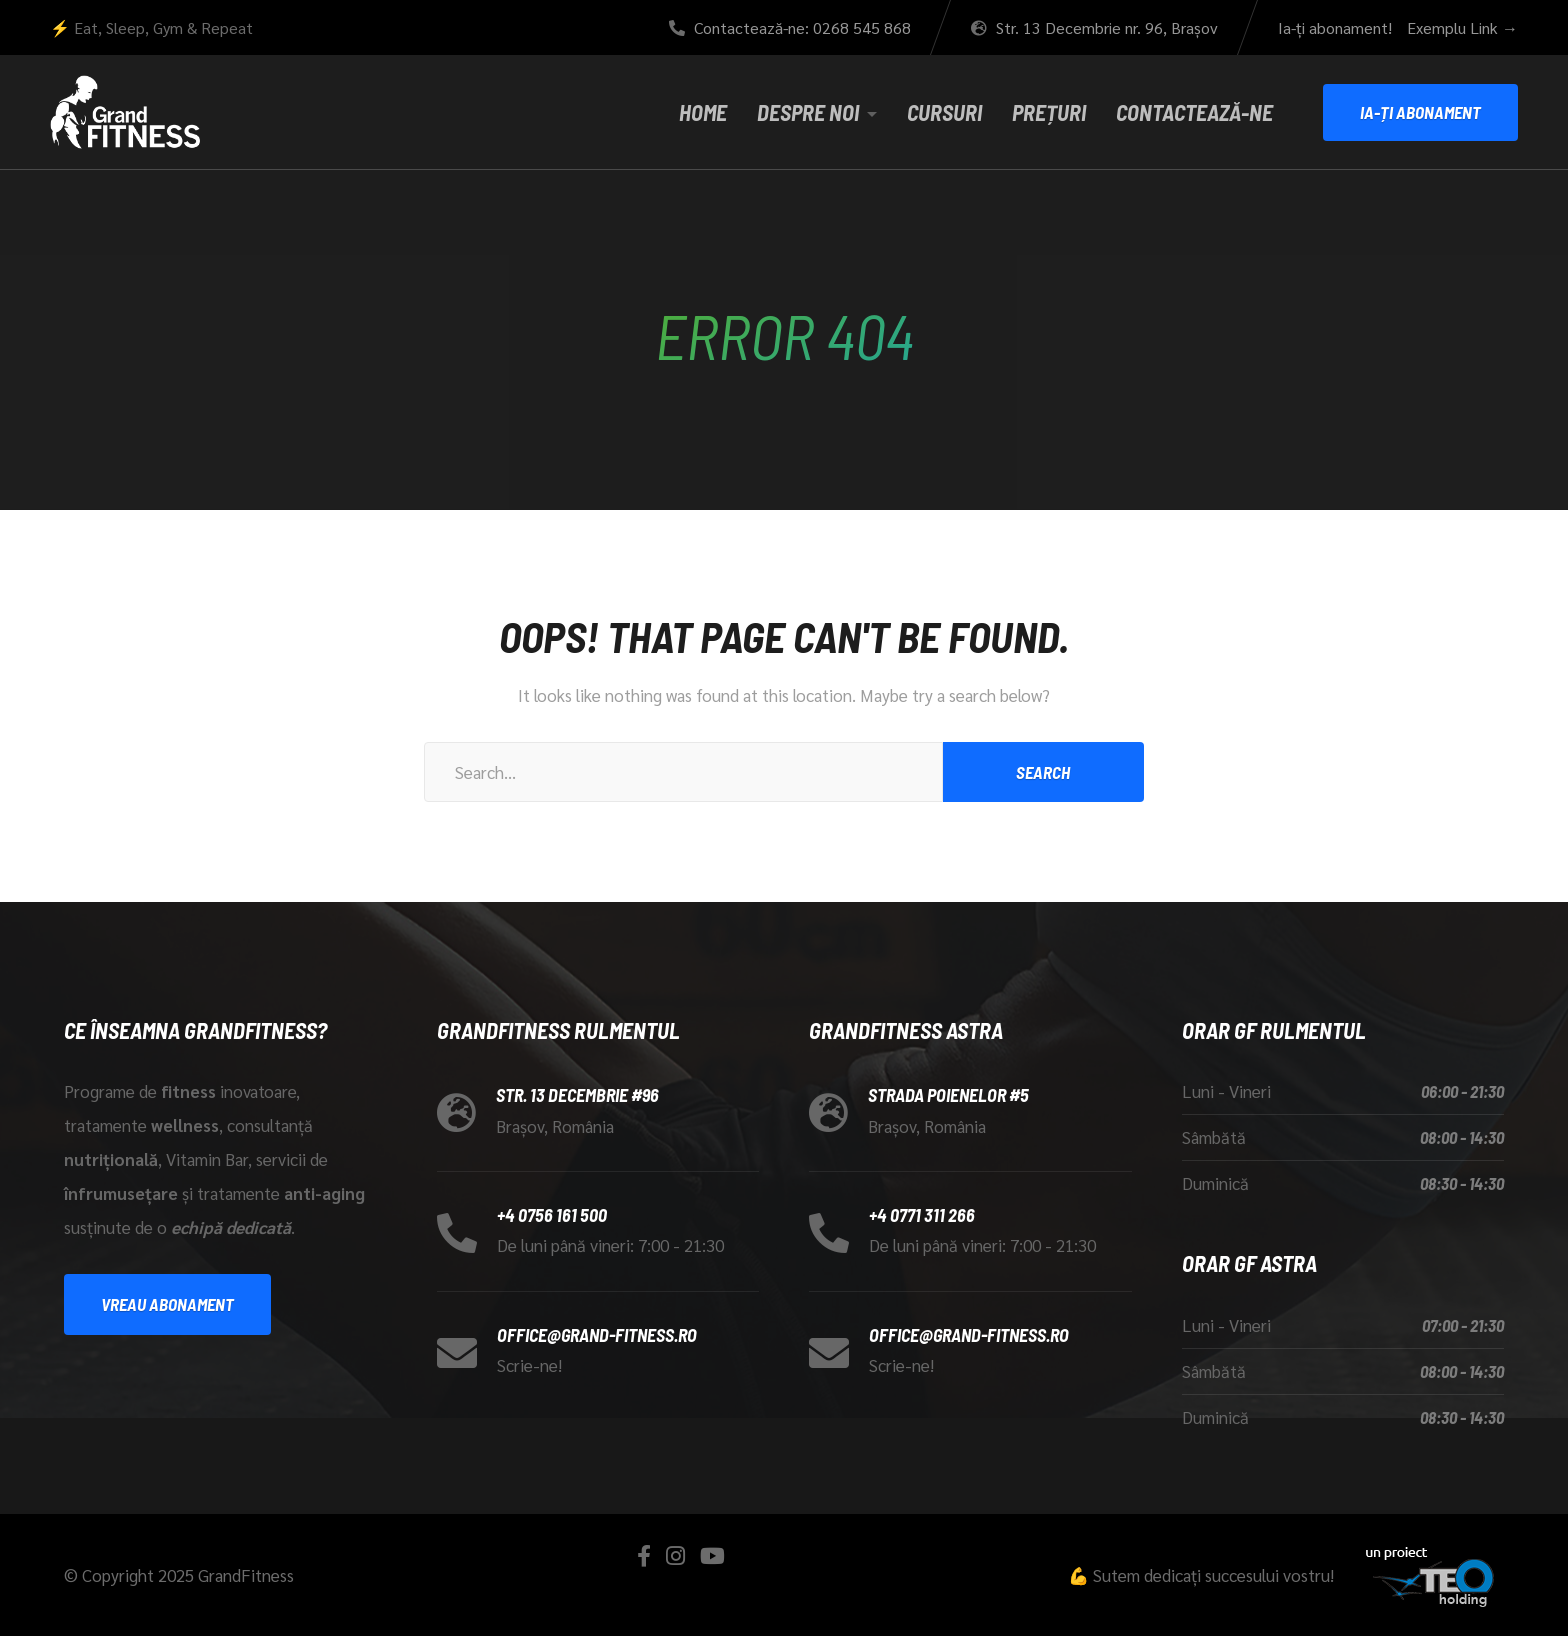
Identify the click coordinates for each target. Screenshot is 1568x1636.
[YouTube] (712, 1555)
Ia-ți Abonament (1420, 112)
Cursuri (944, 112)
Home (703, 112)
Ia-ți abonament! (1335, 27)
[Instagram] (675, 1555)
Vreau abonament (167, 1304)
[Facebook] (644, 1555)
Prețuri (1049, 112)
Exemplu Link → (1462, 27)
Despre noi (808, 112)
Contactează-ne (1194, 112)
